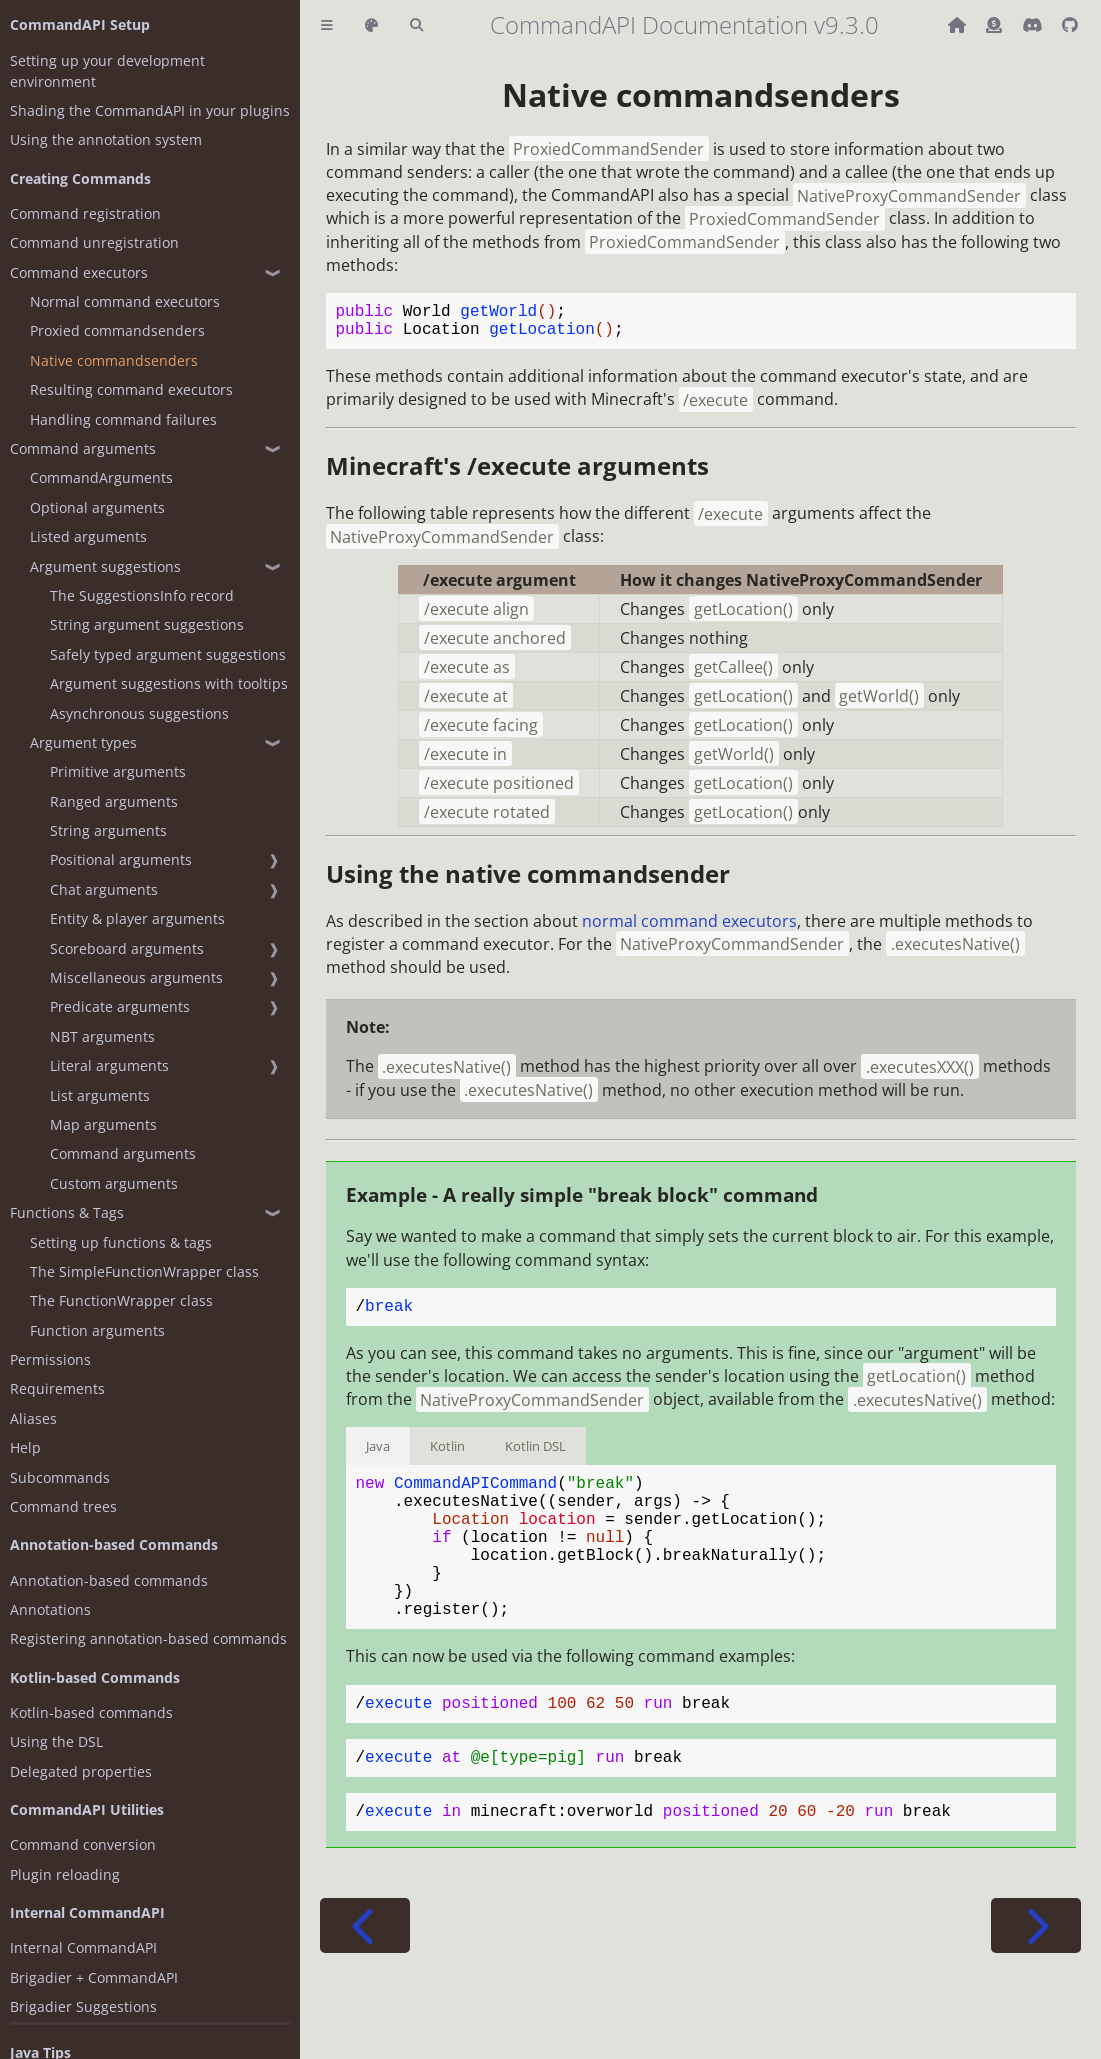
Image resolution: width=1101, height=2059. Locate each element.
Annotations (50, 1609)
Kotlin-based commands (91, 1712)
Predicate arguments (120, 1006)
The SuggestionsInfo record (142, 595)
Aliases (33, 1418)
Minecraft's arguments (517, 473)
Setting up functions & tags (121, 1242)
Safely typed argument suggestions (168, 654)
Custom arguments (114, 1183)
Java (378, 1458)
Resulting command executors (131, 389)
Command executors (79, 272)
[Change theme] (371, 25)
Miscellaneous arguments (136, 977)
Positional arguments (121, 859)
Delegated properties (81, 1771)
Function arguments (97, 1330)
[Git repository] (1070, 25)
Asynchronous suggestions (139, 713)
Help (25, 1447)
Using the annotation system (106, 139)
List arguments (100, 1095)
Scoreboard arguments (127, 948)
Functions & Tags (67, 1212)
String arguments (108, 830)
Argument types (83, 742)
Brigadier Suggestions (83, 2006)
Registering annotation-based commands (148, 1638)
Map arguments (103, 1124)
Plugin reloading (65, 1874)
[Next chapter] (1036, 1981)
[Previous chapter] (365, 1981)
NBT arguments (102, 1036)
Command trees (63, 1506)
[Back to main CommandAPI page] (959, 25)
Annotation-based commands (109, 1580)
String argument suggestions (147, 624)
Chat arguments (104, 889)
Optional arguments (97, 507)
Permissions (50, 1359)
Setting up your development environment (107, 71)
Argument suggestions (105, 566)
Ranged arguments (114, 801)
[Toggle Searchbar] (416, 25)
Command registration (85, 213)
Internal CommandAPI (83, 1947)
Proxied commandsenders (117, 330)
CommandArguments (101, 477)
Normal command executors (125, 301)
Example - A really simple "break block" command (582, 1202)
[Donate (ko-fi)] (996, 25)
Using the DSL (56, 1741)
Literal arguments (109, 1065)
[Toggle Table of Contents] (327, 25)
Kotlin (447, 1458)
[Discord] (1034, 25)
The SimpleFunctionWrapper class (144, 1271)
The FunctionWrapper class (121, 1300)
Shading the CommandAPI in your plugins (150, 110)
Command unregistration (94, 242)
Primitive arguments (118, 771)
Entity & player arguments (137, 918)
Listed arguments (88, 536)
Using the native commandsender (528, 881)
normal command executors (689, 929)
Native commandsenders (114, 360)
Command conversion (83, 1844)
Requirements (57, 1388)
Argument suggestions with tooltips (169, 683)
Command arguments (83, 448)
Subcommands (60, 1477)
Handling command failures (123, 419)
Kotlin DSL (535, 1458)
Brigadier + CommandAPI (94, 1977)
